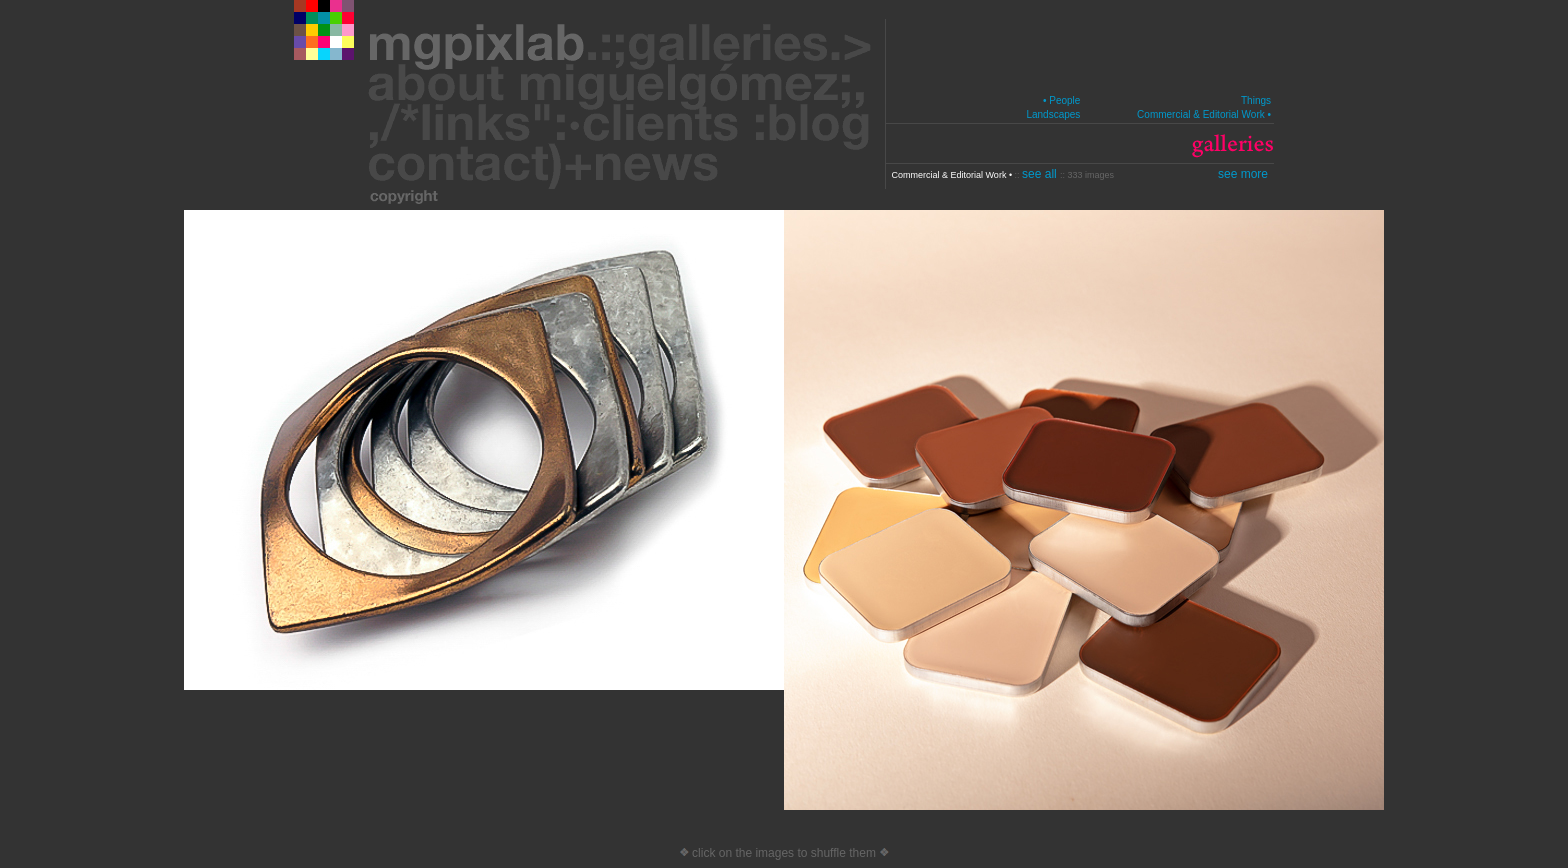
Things (1256, 100)
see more (1243, 174)
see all (1041, 174)
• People (1061, 100)
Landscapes (1053, 114)
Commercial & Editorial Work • (1204, 114)
